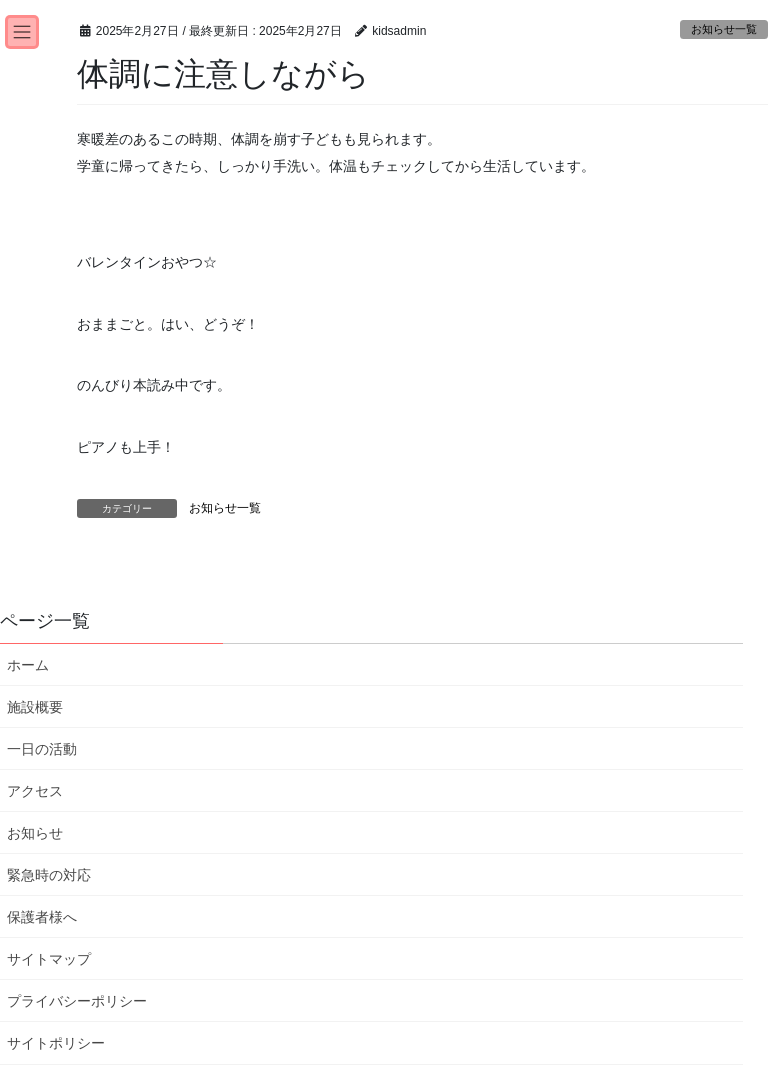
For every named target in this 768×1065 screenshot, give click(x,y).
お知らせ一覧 (724, 29)
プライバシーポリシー (77, 1001)
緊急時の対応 (49, 875)
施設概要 (35, 707)
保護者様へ (42, 917)
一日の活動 (42, 749)
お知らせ (35, 833)
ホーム (28, 665)
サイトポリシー (56, 1043)
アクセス (35, 791)
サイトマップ (49, 959)
